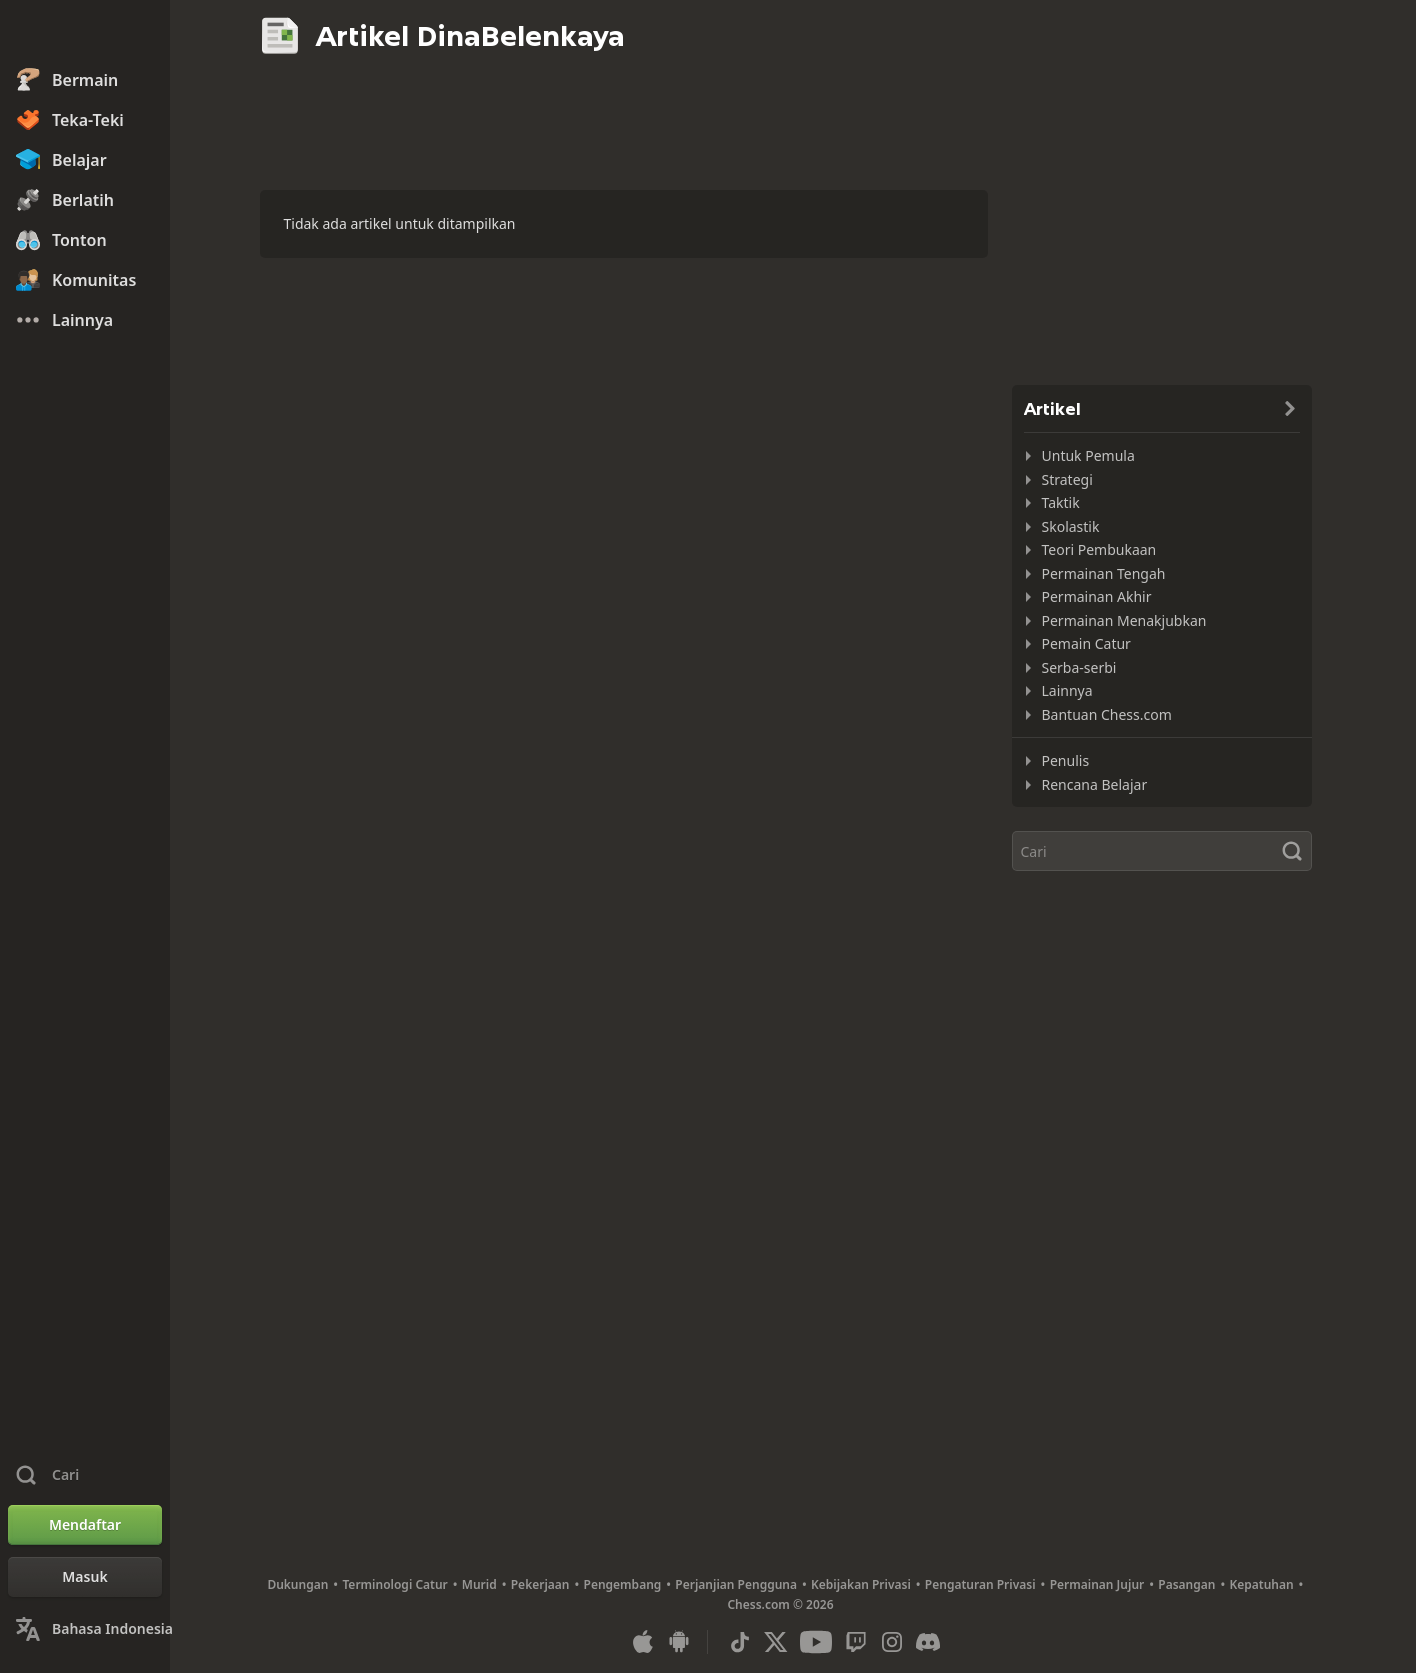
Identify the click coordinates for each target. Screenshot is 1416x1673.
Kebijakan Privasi (861, 1584)
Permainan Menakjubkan (1124, 620)
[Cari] (1162, 851)
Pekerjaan (540, 1584)
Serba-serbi (1079, 667)
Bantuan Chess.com (1107, 714)
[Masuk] (85, 1577)
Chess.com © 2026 (780, 1604)
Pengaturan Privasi (980, 1584)
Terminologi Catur (394, 1584)
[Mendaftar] (85, 1525)
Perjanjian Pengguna (736, 1584)
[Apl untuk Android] (679, 1642)
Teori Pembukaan (1099, 549)
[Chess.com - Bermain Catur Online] (85, 34)
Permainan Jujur (1097, 1584)
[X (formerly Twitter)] (776, 1642)
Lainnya (1067, 690)
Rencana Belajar (1095, 784)
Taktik (1061, 502)
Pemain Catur (1086, 643)
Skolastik (1071, 526)
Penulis (1066, 760)
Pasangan (1186, 1584)
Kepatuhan (1261, 1584)
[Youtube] (816, 1642)
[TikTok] (740, 1642)
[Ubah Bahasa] (85, 1629)
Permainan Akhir (1097, 596)
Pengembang (623, 1584)
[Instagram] (892, 1642)
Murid (479, 1584)
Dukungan (297, 1584)
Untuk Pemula (1088, 455)
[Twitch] (856, 1642)
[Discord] (928, 1642)
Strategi (1067, 479)
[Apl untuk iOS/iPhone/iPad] (643, 1642)
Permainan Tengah (1104, 573)
